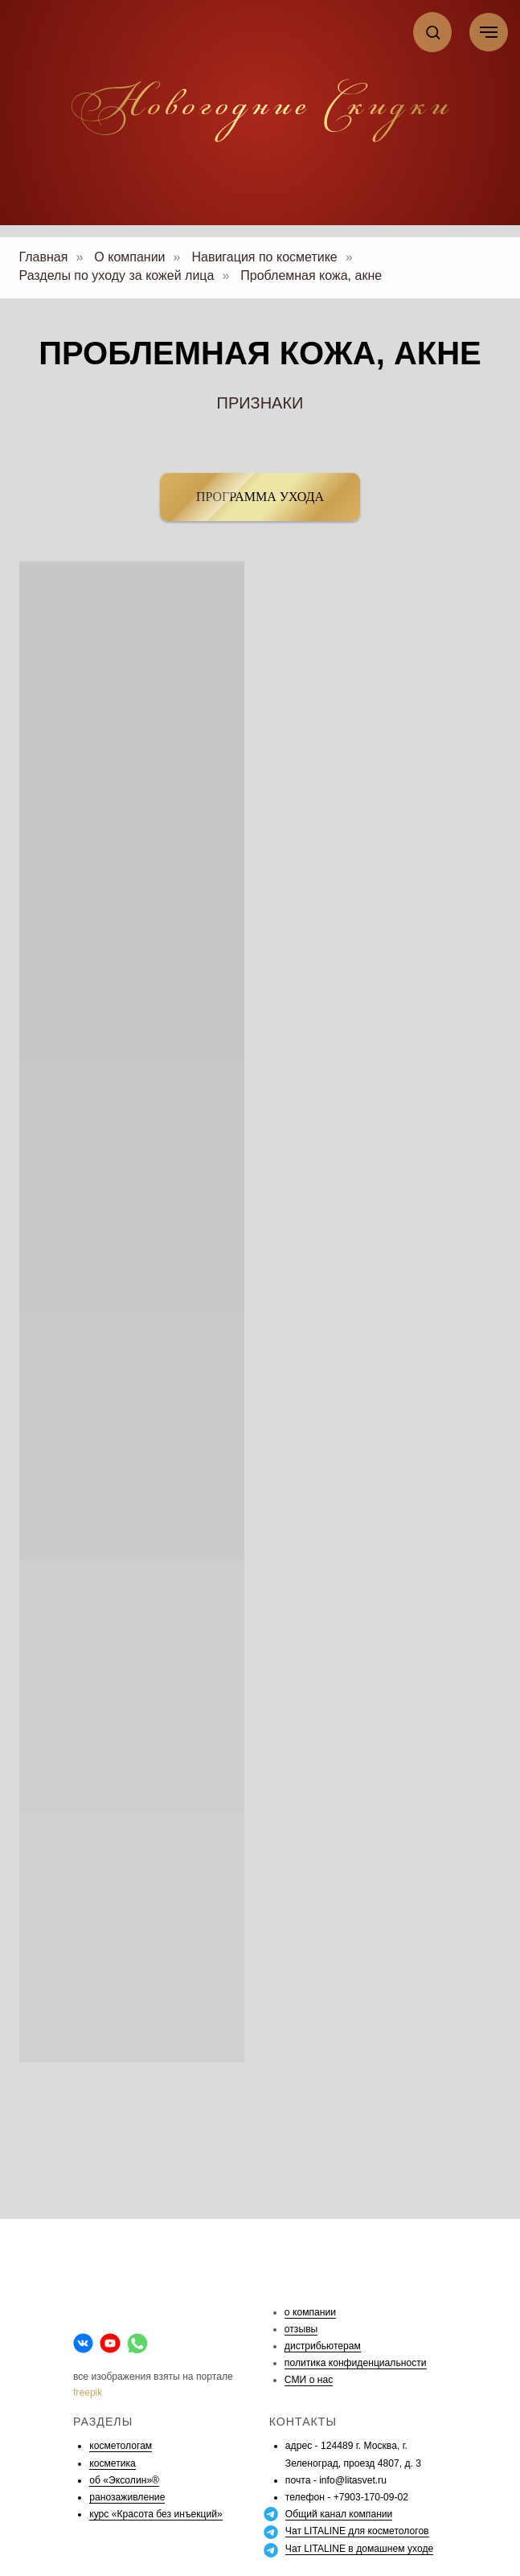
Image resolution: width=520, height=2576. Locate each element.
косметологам (120, 2445)
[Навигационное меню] (488, 32)
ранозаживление (127, 2497)
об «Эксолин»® (124, 2480)
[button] (432, 31)
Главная (43, 257)
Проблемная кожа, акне (311, 275)
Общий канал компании (339, 2514)
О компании (129, 257)
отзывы (301, 2329)
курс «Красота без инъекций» (156, 2514)
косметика (112, 2463)
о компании (310, 2312)
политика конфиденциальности (356, 2363)
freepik (87, 2392)
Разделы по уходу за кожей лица (117, 275)
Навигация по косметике (264, 257)
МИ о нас (312, 2379)
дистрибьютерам (323, 2346)
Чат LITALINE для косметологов (357, 2531)
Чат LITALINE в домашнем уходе (359, 2548)
